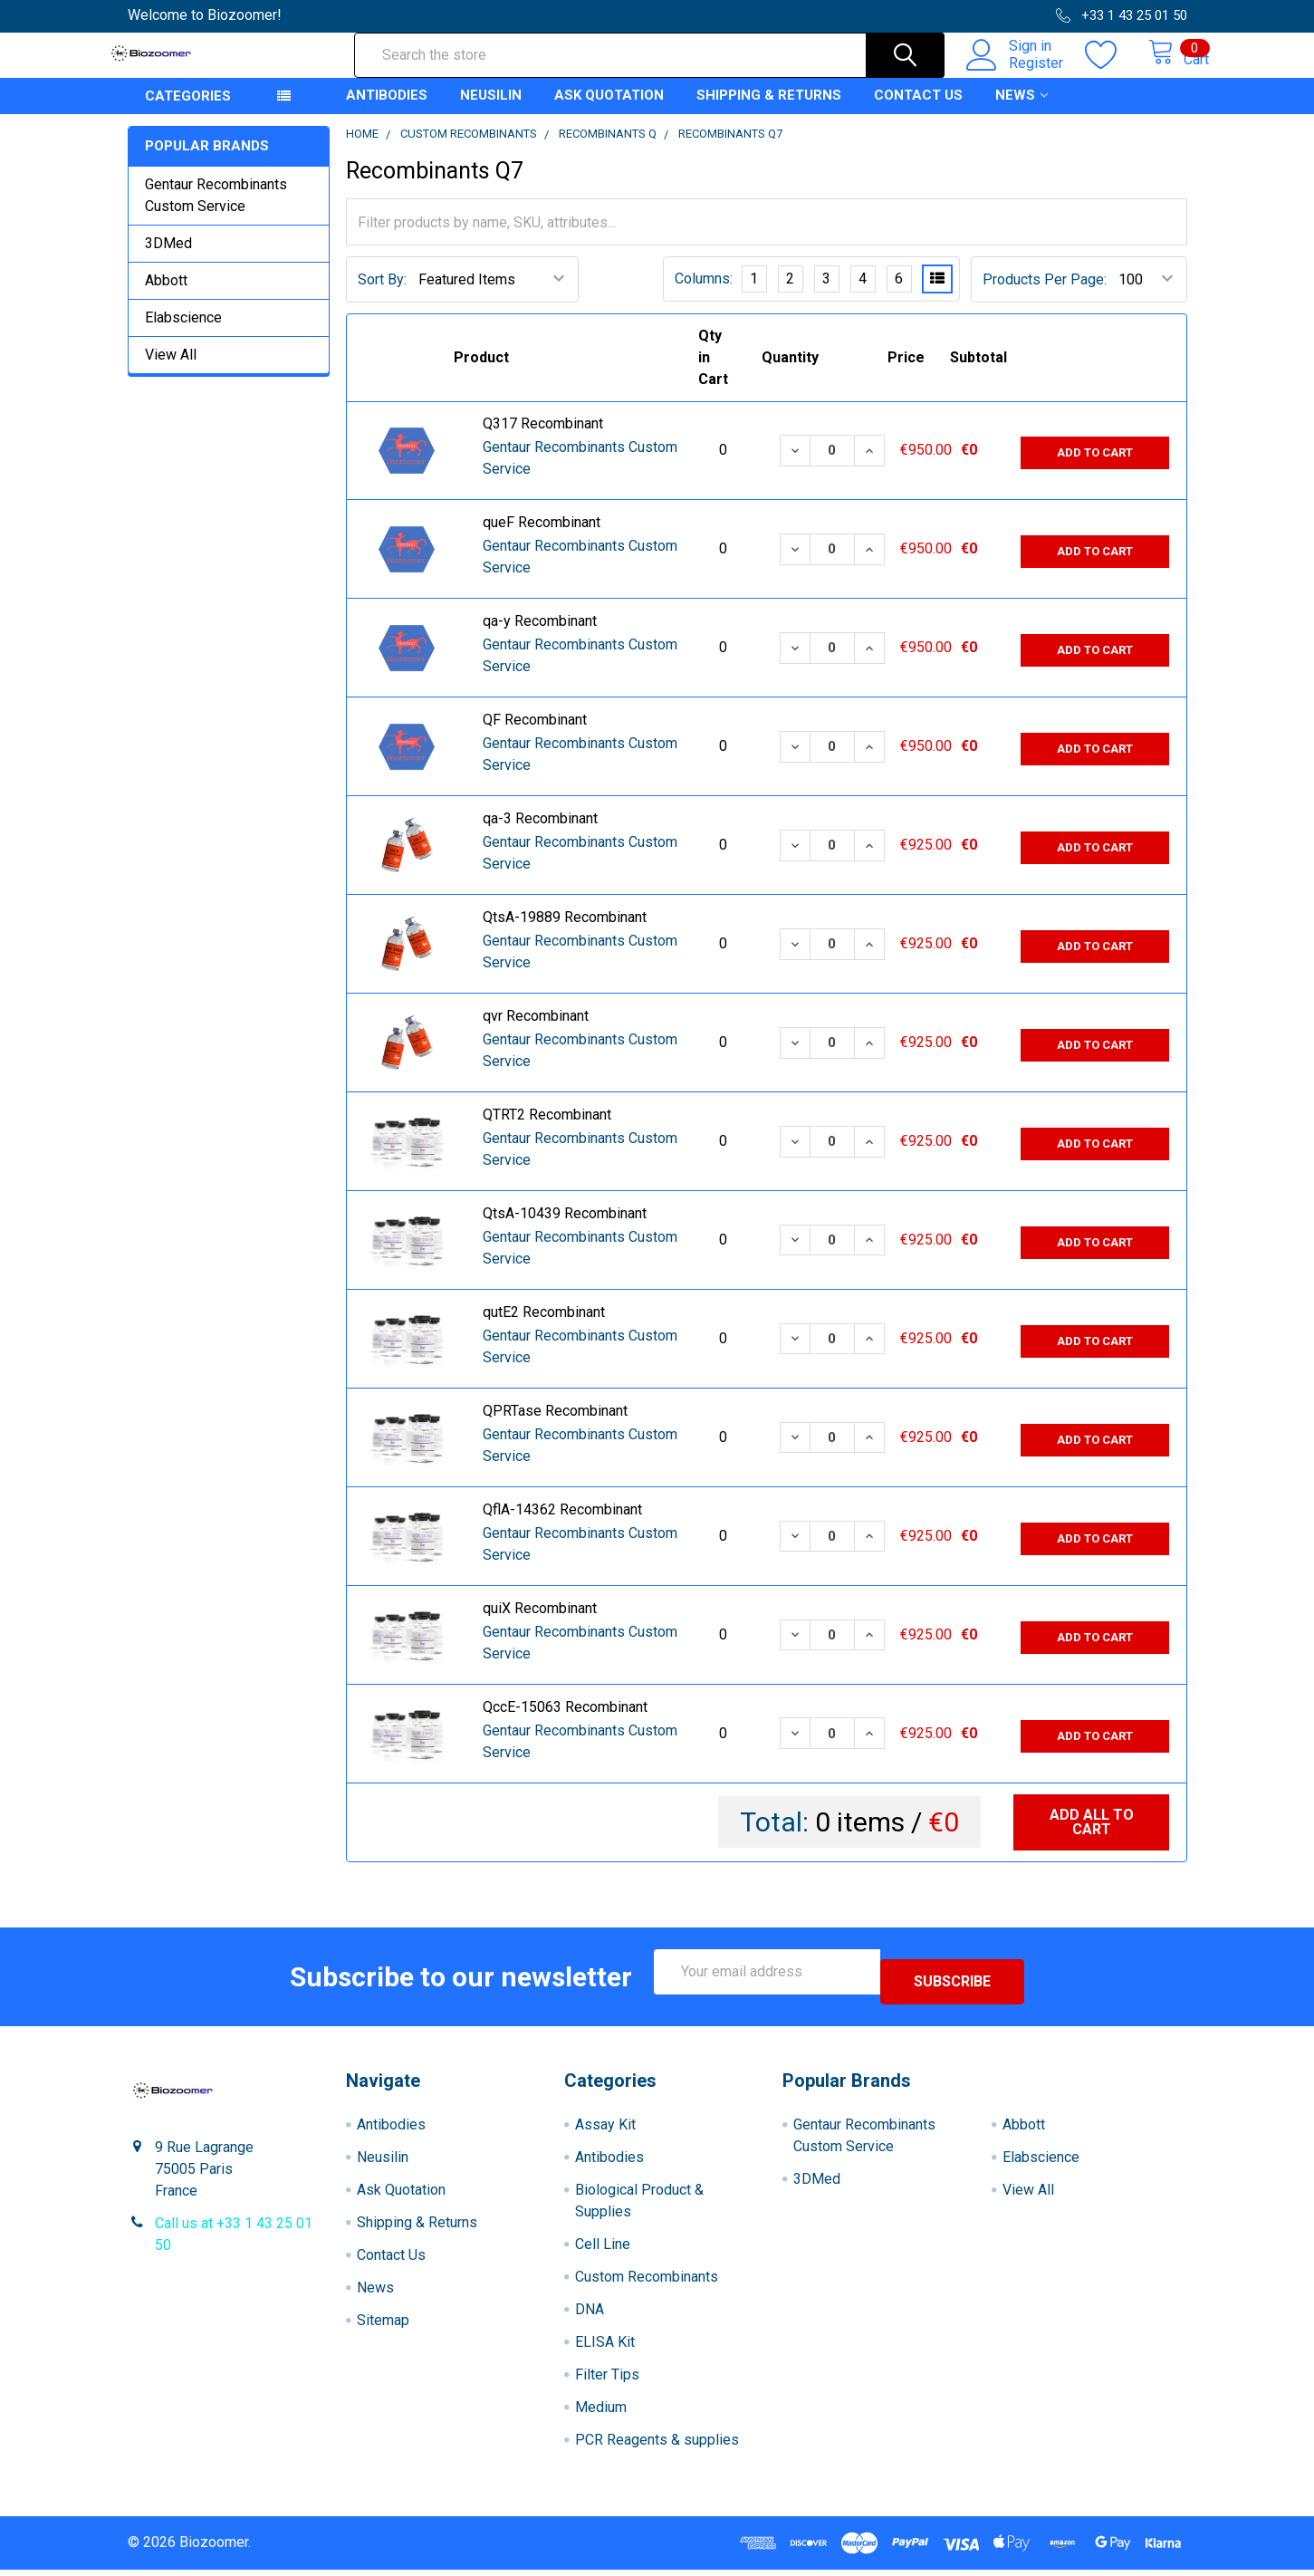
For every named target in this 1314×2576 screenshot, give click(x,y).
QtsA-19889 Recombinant (565, 933)
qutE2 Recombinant (544, 1328)
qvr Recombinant (536, 1032)
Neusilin (491, 111)
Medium (601, 2413)
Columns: (704, 294)
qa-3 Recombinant (540, 834)
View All (171, 371)
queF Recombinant (541, 538)
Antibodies (386, 111)
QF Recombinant (535, 736)
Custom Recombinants (646, 2283)
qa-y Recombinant (540, 637)
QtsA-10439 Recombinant (565, 1229)
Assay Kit (605, 2130)
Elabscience (183, 333)
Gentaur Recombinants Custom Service (216, 211)
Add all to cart (1092, 1838)
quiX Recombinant (540, 1624)
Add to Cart (1095, 466)
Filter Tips (607, 2380)
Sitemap (383, 2326)
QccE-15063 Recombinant (565, 1723)
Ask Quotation (609, 111)
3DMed (168, 259)
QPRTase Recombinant (555, 1427)
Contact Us (918, 111)
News (1021, 111)
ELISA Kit (605, 2348)
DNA (589, 2315)
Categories (188, 112)
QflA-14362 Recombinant (562, 1525)
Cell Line (602, 2250)
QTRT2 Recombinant (547, 1130)
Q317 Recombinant (543, 439)
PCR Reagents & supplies (657, 2446)
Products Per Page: (1045, 295)
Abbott (166, 296)
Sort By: (382, 295)
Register (1017, 73)
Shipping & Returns (768, 111)
